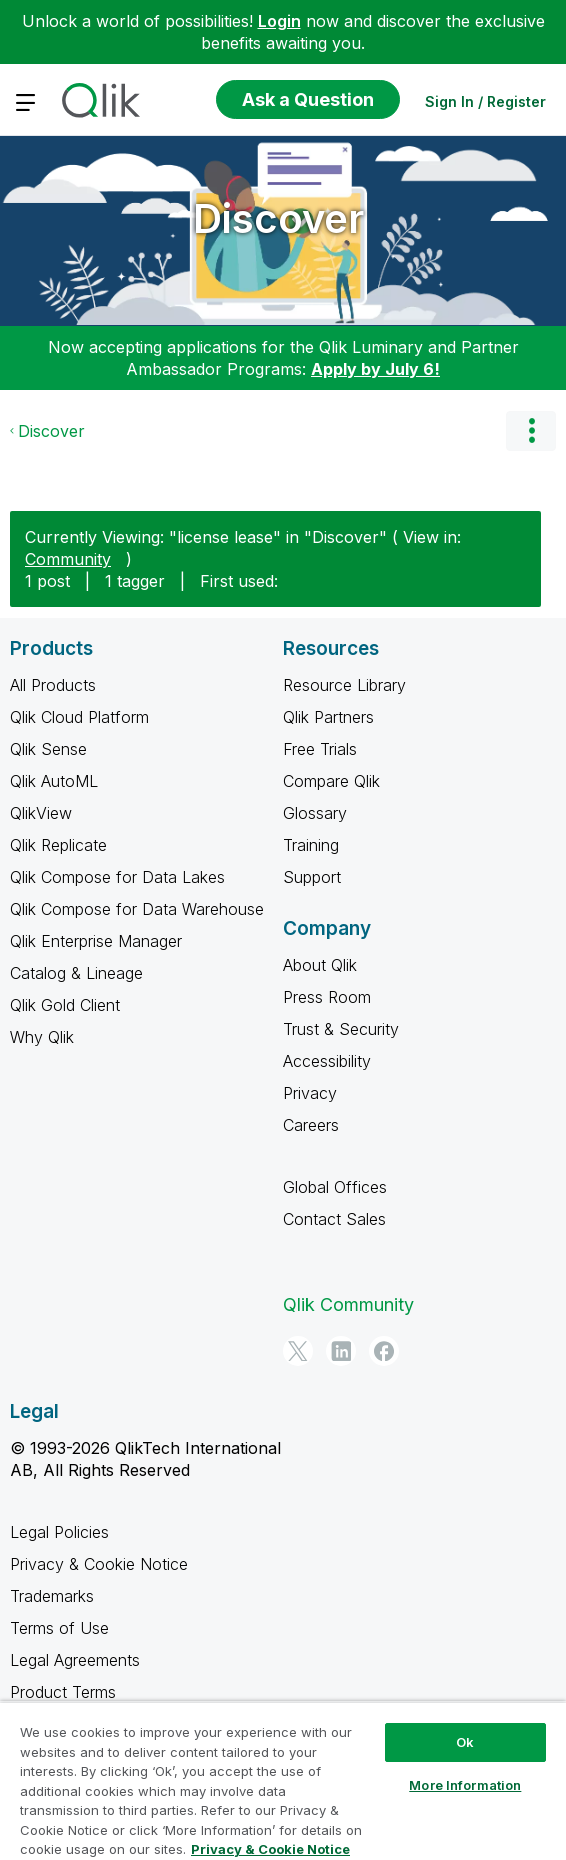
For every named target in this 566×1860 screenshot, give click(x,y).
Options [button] (531, 431)
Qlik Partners (328, 717)
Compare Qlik (331, 781)
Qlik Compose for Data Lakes (117, 877)
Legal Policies (59, 1532)
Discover (278, 218)
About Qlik (320, 965)
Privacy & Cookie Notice (99, 1564)
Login (279, 21)
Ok (465, 1742)
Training (311, 845)
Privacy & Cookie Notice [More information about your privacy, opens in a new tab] (270, 1849)
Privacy (310, 1093)
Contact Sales (334, 1219)
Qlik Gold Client (65, 1005)
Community (68, 559)
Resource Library (344, 685)
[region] (283, 1780)
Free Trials (320, 749)
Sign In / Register (485, 101)
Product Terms (63, 1692)
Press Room (327, 997)
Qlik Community (348, 1304)
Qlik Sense (48, 749)
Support (312, 877)
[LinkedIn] (341, 1351)
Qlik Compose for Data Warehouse (137, 909)
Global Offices (335, 1187)
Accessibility (327, 1061)
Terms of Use (59, 1628)
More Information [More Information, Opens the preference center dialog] (465, 1785)
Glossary (315, 813)
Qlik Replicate (58, 845)
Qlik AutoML (54, 781)
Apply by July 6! (375, 369)
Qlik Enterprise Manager (96, 941)
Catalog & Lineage (76, 973)
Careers (311, 1125)
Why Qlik (42, 1037)
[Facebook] (384, 1351)
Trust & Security (341, 1029)
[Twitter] (298, 1351)
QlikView (41, 813)
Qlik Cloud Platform (79, 717)
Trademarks (52, 1596)
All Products (53, 685)
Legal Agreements (75, 1660)
